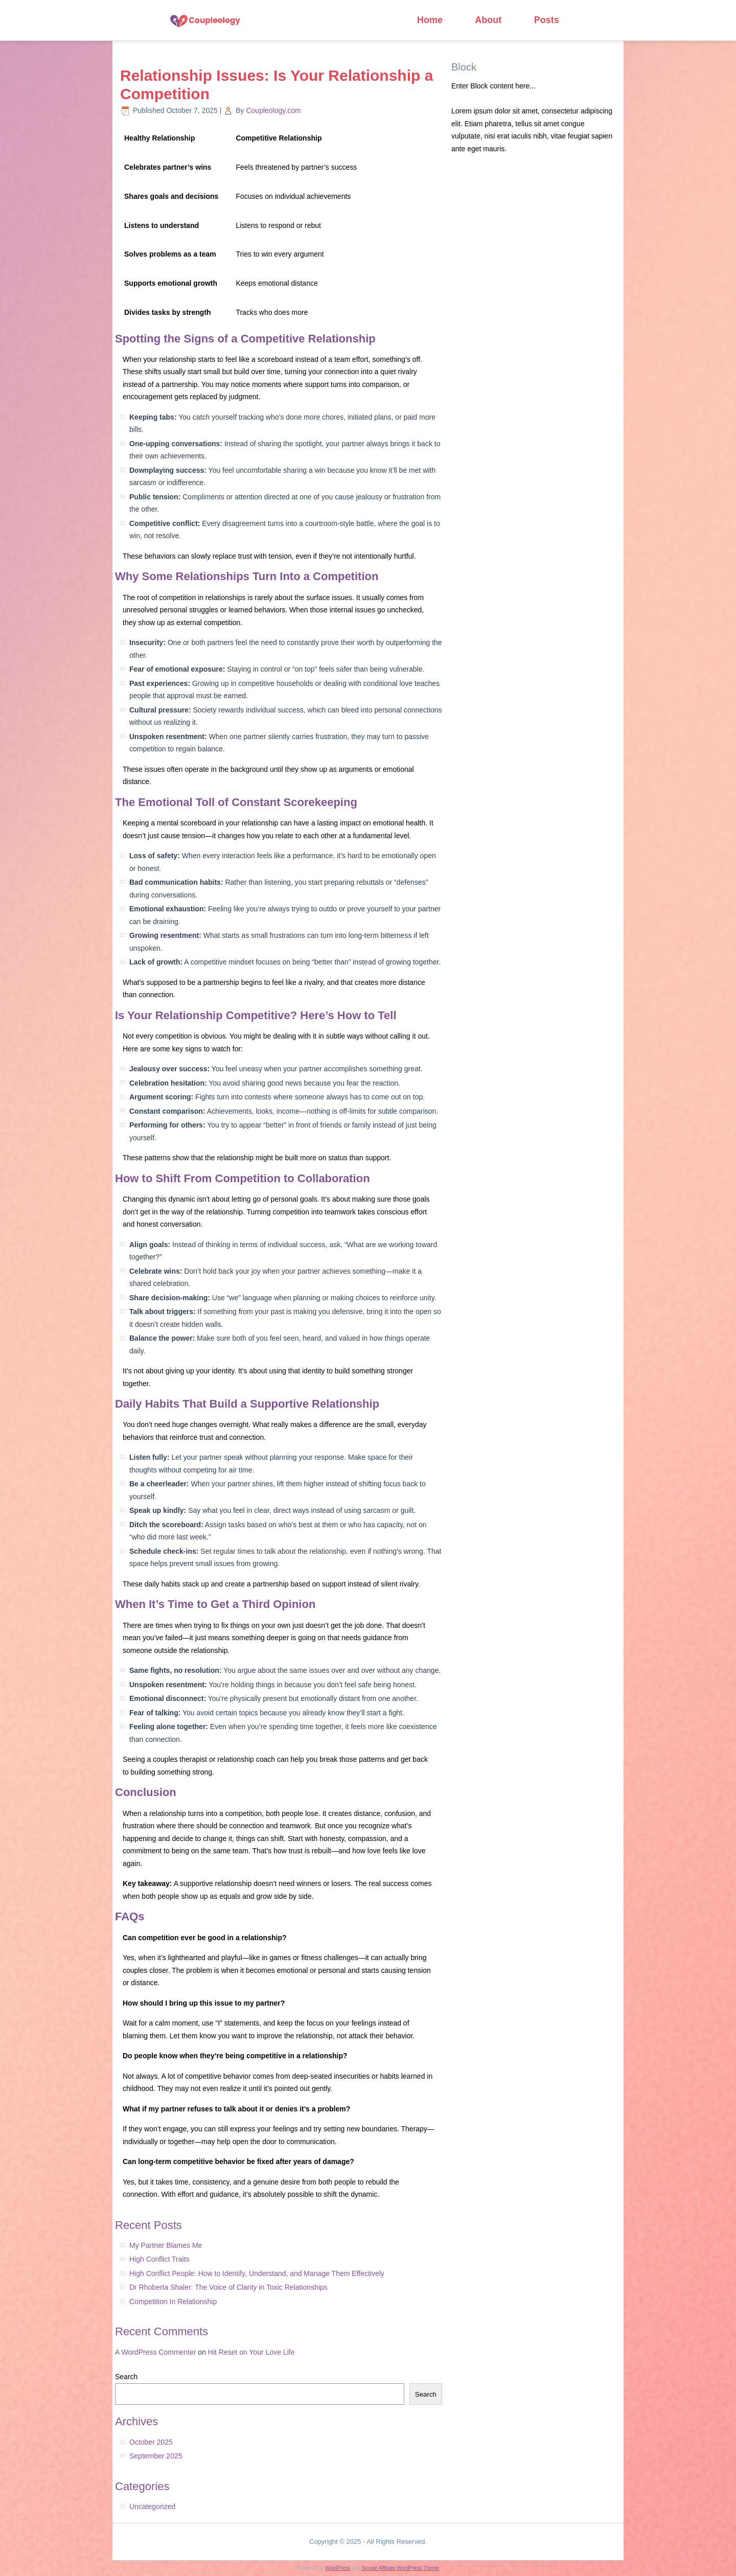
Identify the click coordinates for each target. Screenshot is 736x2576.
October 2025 (151, 2442)
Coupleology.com (273, 110)
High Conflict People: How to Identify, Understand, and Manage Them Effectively (256, 2273)
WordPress (337, 2568)
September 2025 (155, 2456)
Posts (554, 20)
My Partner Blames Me (165, 2245)
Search (126, 2377)
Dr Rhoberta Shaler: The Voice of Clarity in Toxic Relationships (228, 2287)
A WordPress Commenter (155, 2352)
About (493, 20)
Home (431, 20)
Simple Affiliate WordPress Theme (400, 2568)
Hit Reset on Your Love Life (251, 2352)
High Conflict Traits (159, 2259)
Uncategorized (152, 2506)
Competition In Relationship (173, 2301)
